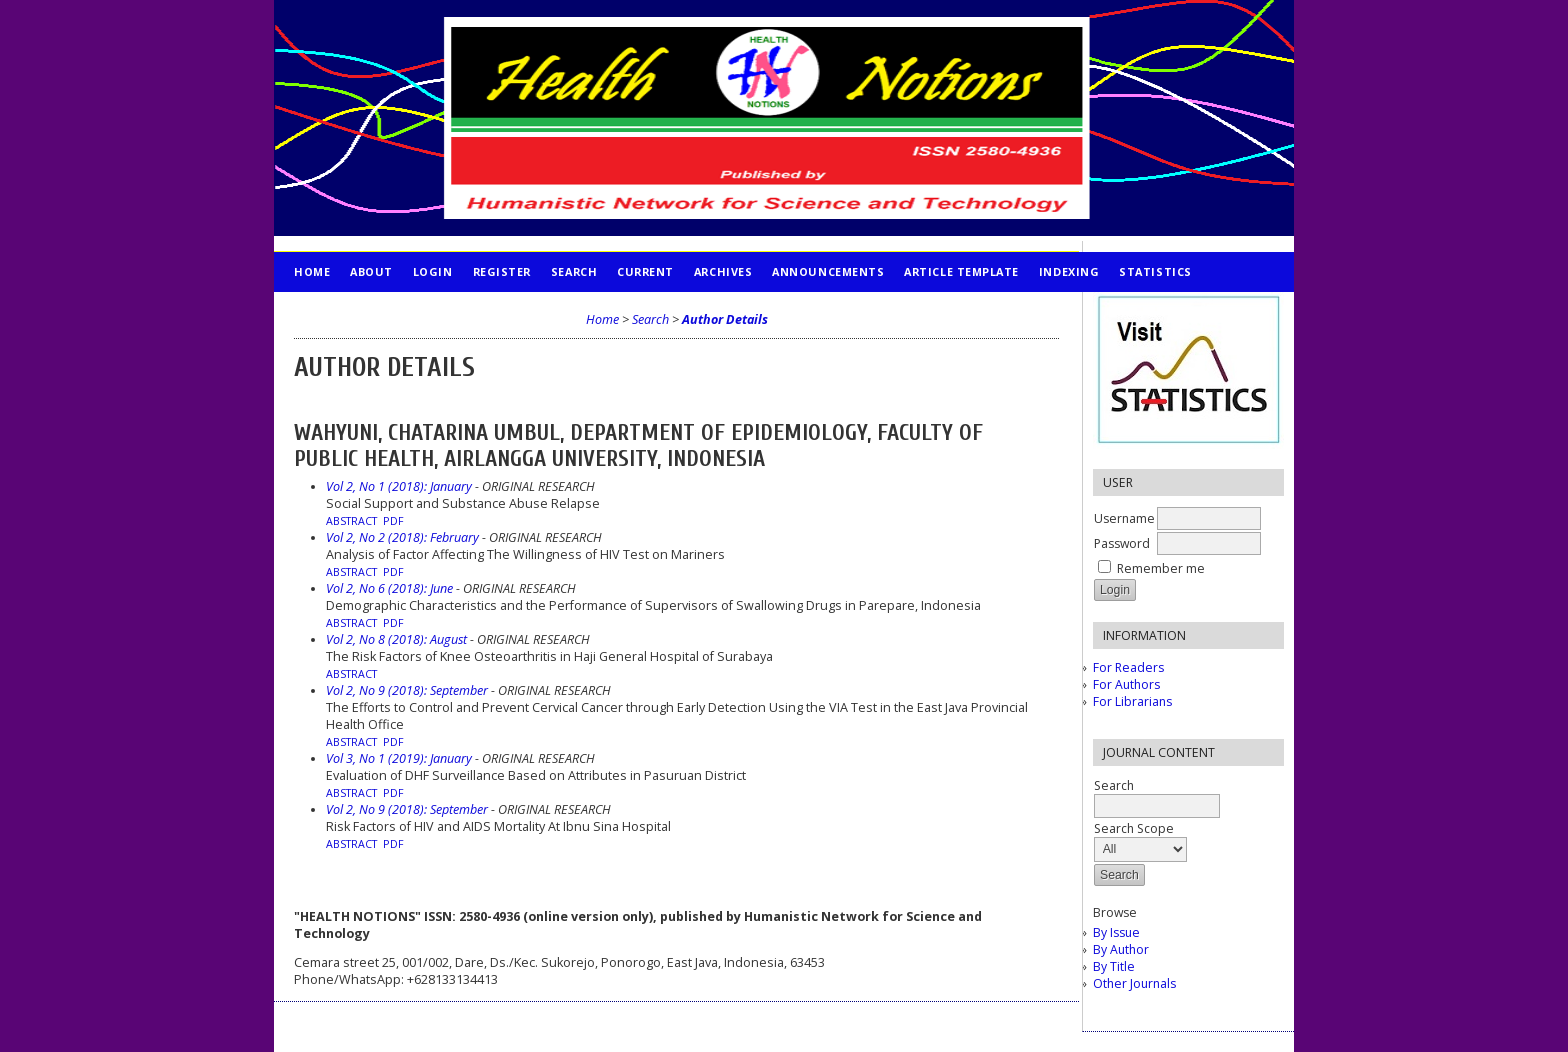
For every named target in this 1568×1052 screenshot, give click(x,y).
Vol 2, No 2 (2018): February (402, 537)
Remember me (1161, 568)
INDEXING (1069, 271)
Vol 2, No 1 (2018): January (399, 486)
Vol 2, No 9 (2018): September (407, 690)
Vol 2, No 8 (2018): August (396, 639)
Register (502, 271)
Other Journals (1134, 983)
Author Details (725, 319)
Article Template (961, 271)
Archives (723, 271)
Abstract (351, 521)
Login (433, 271)
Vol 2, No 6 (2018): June (389, 588)
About (371, 271)
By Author (1121, 949)
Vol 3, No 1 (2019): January (399, 758)
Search (574, 271)
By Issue (1116, 932)
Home (312, 271)
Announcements (828, 271)
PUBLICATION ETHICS (359, 311)
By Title (1114, 966)
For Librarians (1132, 701)
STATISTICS (1155, 271)
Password (1122, 543)
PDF (393, 521)
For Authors (1126, 684)
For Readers (1128, 667)
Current (645, 271)
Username (1124, 518)
